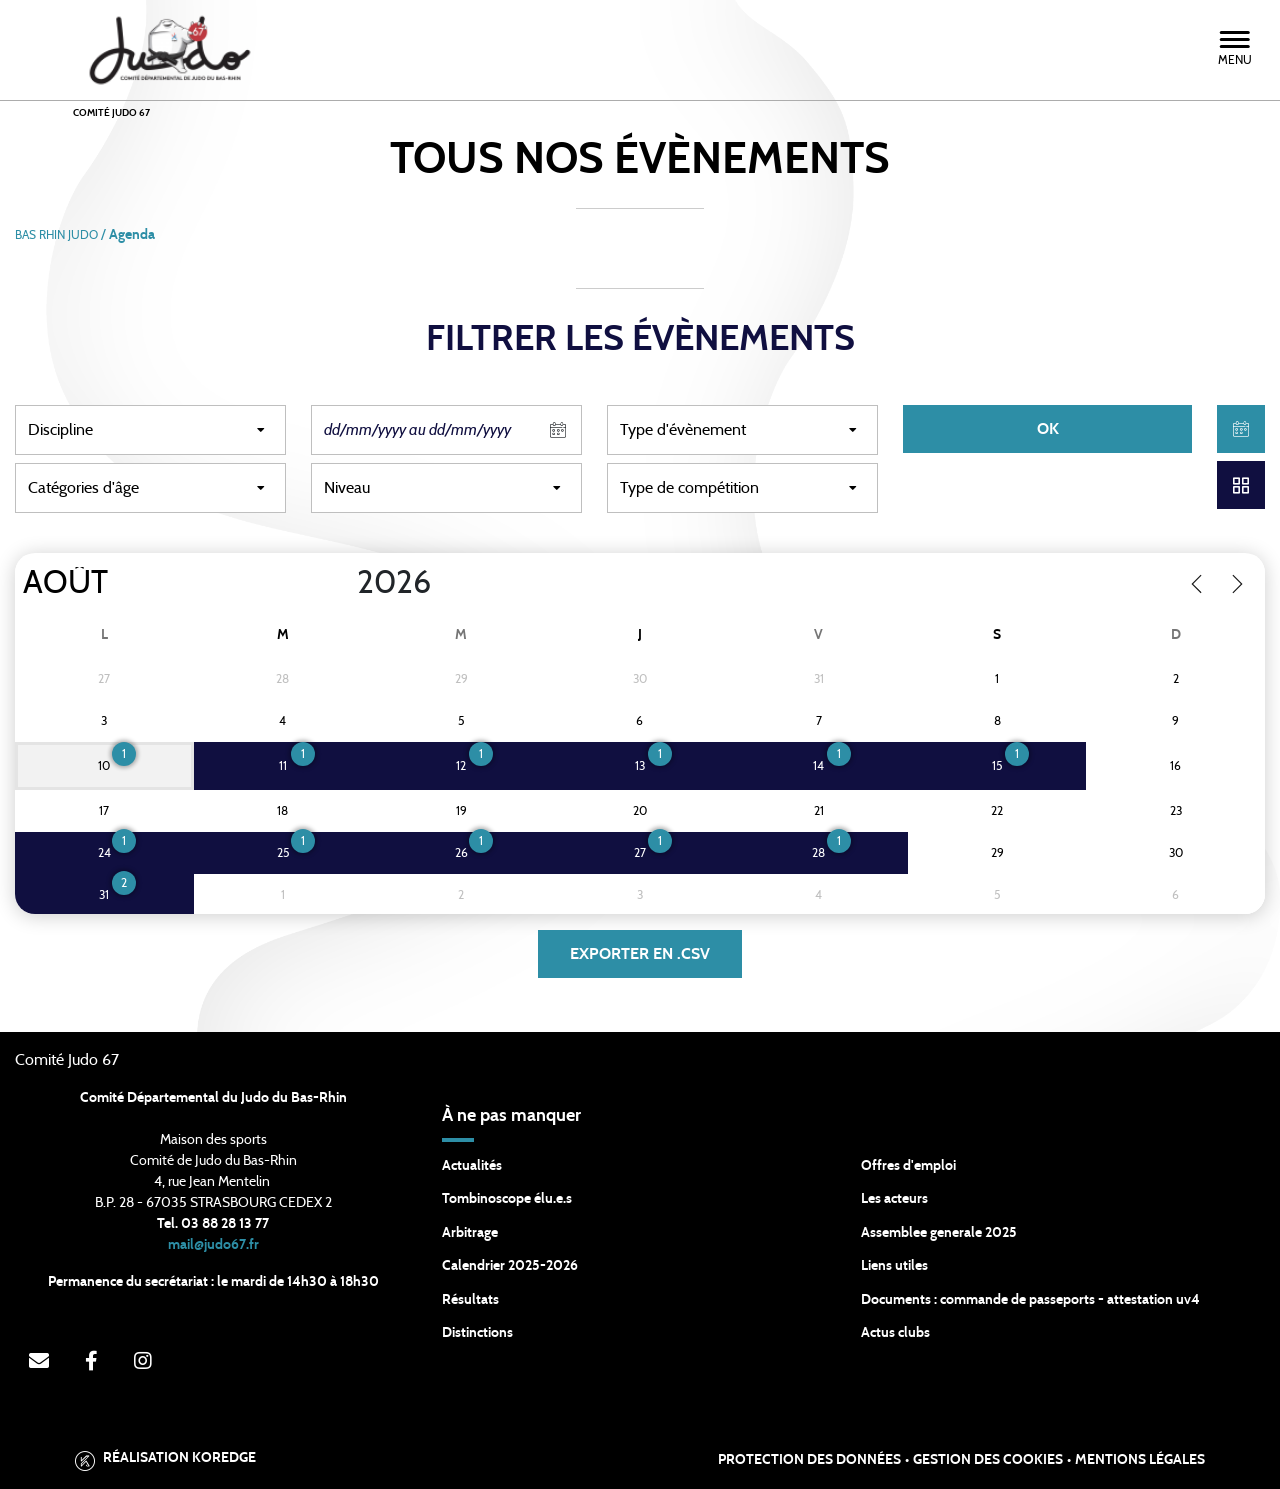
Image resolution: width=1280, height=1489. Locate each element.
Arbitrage (470, 1233)
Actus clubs (895, 1333)
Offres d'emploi (908, 1166)
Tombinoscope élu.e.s (507, 1199)
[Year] (341, 583)
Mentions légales (1140, 1460)
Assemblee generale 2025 (939, 1233)
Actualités (472, 1166)
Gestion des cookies (988, 1460)
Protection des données (809, 1460)
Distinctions (477, 1333)
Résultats (470, 1300)
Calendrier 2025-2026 (510, 1266)
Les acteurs (894, 1199)
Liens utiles (894, 1266)
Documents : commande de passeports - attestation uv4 (1030, 1300)
